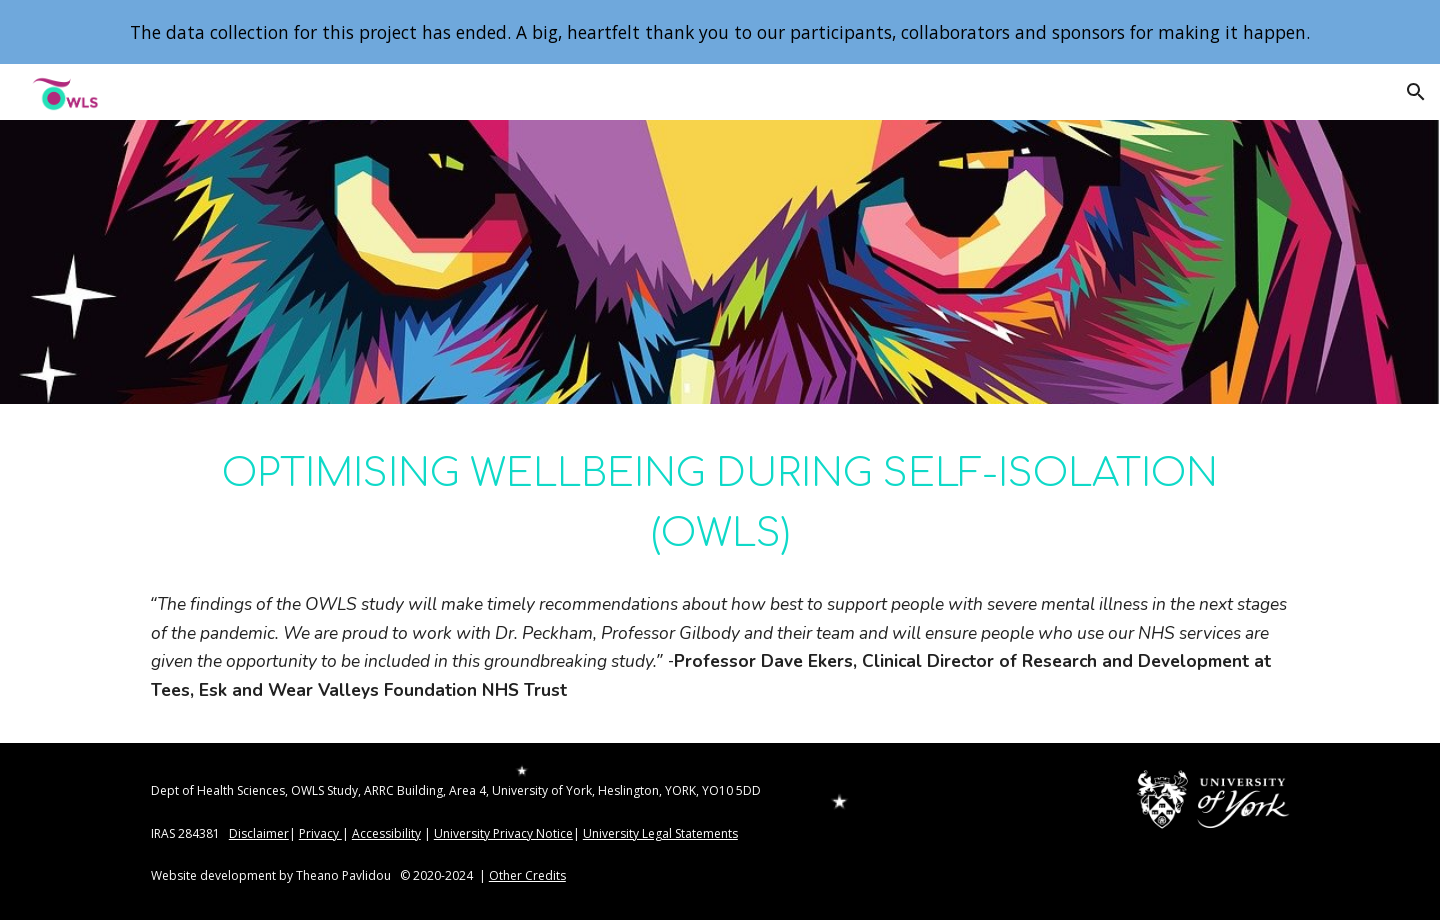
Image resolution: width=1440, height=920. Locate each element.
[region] (720, 32)
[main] (720, 502)
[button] (1416, 92)
